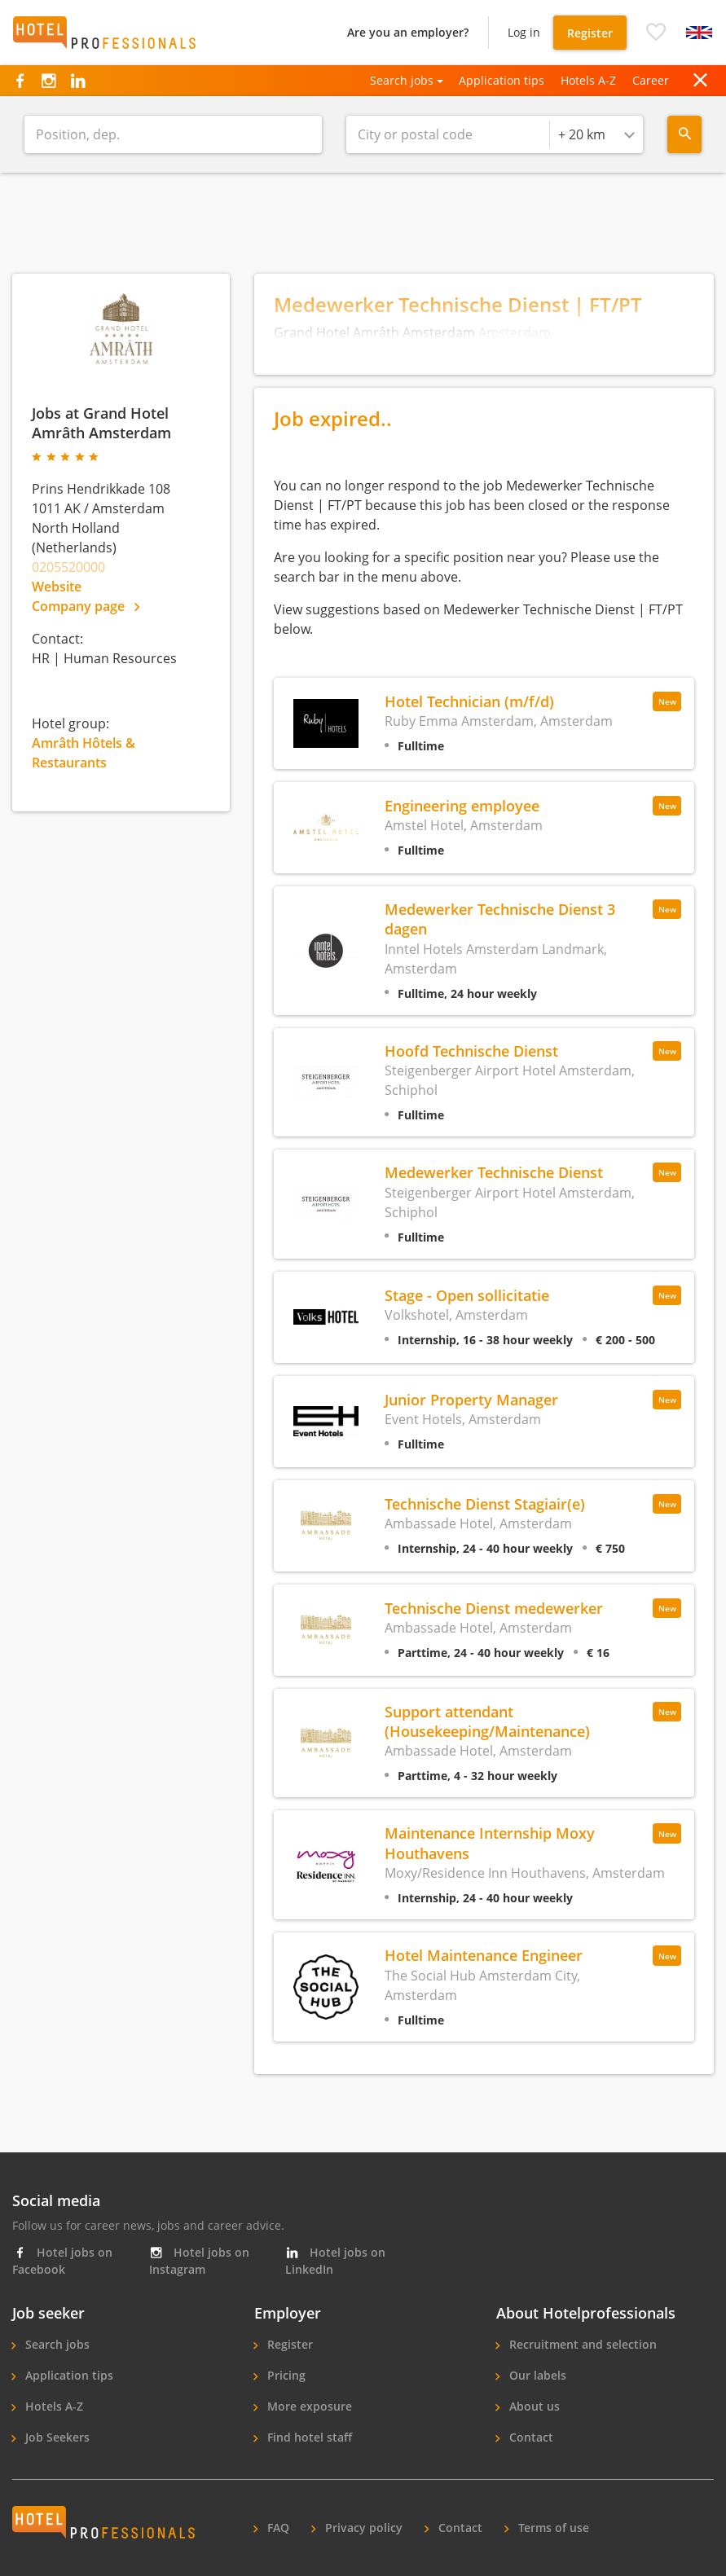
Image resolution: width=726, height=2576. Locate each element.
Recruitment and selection (581, 2344)
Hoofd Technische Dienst (471, 1050)
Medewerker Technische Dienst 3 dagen (500, 919)
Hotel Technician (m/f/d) (469, 701)
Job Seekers (56, 2437)
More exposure (308, 2406)
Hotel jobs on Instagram (199, 2260)
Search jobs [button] (401, 80)
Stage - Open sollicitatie (467, 1295)
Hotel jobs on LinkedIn (335, 2260)
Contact (529, 2437)
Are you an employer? (408, 32)
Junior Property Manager (471, 1399)
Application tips (501, 80)
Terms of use (552, 2527)
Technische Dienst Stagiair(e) (485, 1503)
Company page (85, 606)
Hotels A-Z (588, 80)
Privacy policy (362, 2527)
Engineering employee (462, 805)
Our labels (536, 2375)
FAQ (276, 2527)
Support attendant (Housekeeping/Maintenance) (487, 1721)
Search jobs (56, 2344)
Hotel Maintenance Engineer (484, 1955)
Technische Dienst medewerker (494, 1608)
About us (533, 2406)
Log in (524, 32)
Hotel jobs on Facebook (62, 2260)
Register (590, 33)
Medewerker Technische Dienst (494, 1172)
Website (56, 587)
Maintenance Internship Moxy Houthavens (490, 1842)
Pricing (285, 2375)
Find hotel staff (308, 2437)
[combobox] (596, 134)
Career (650, 80)
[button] (656, 32)
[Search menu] (684, 134)
